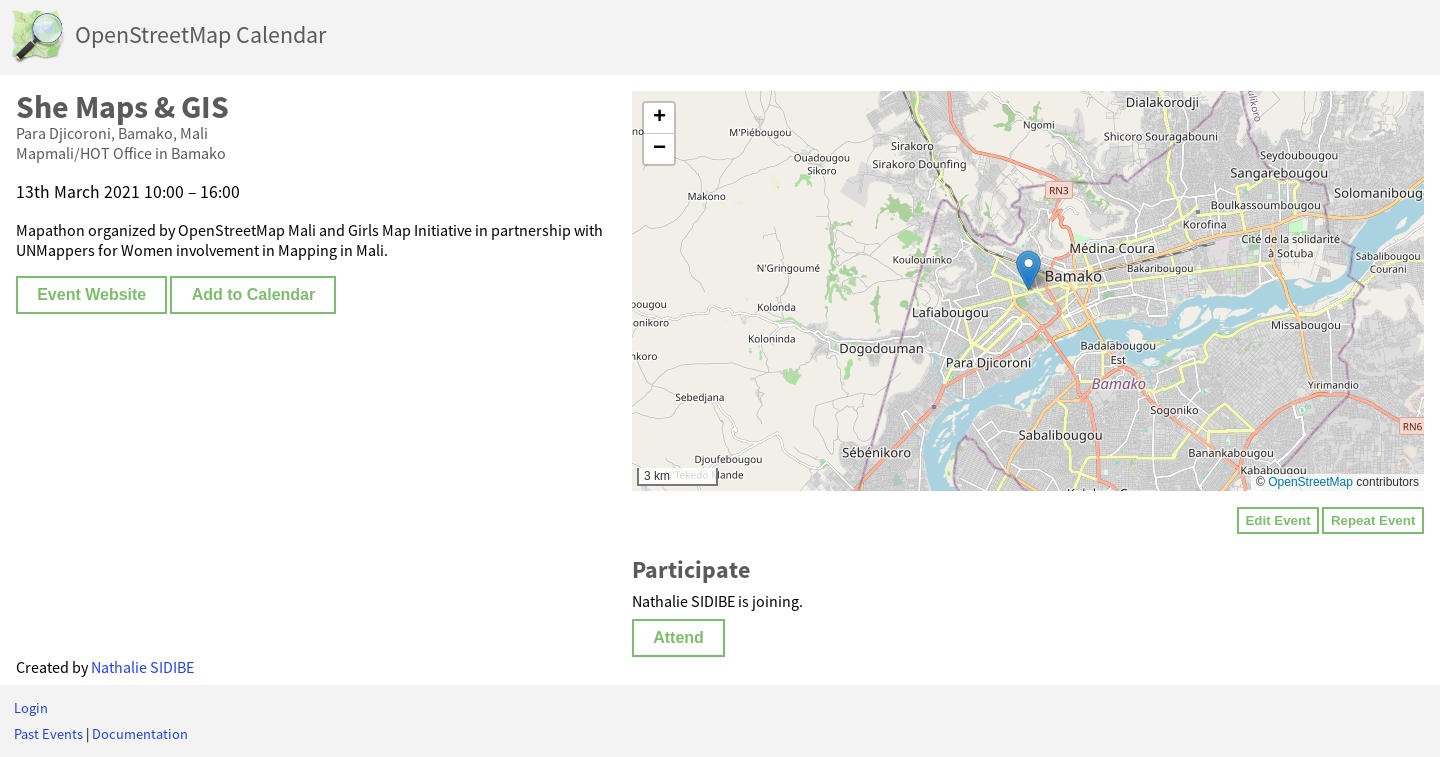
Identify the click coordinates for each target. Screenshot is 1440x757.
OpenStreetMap (1310, 482)
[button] (1028, 270)
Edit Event (1277, 520)
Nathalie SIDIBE (142, 667)
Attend (678, 637)
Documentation (140, 734)
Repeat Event (1373, 520)
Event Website (91, 294)
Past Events (48, 734)
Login (31, 708)
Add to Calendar (254, 294)
